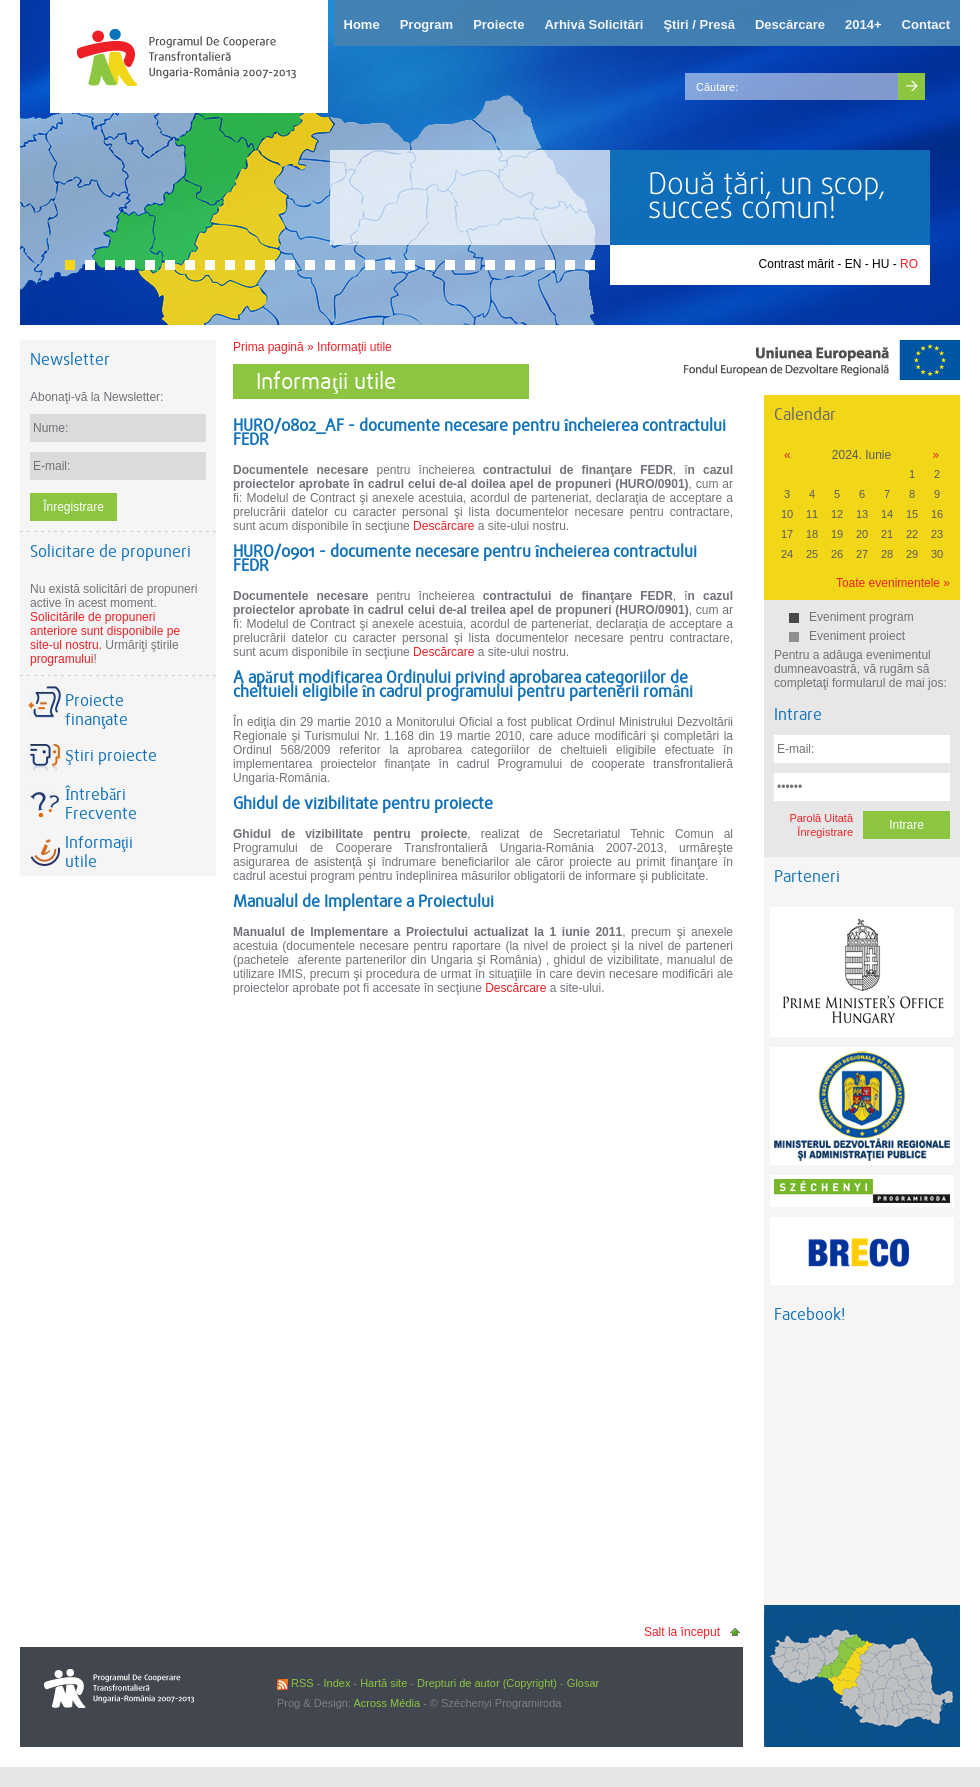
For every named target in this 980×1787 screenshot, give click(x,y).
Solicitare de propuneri (110, 551)
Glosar (583, 1683)
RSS (295, 1683)
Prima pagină (268, 347)
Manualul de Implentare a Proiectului (363, 901)
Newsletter (70, 359)
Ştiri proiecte (111, 755)
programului (61, 659)
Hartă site (383, 1683)
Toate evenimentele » (893, 583)
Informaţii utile (354, 347)
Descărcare (443, 526)
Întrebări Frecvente (101, 804)
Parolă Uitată (821, 818)
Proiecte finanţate (96, 710)
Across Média (386, 1703)
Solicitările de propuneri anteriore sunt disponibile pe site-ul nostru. (105, 631)
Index (336, 1683)
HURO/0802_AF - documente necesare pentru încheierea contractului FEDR (479, 432)
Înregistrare (825, 832)
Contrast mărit (796, 264)
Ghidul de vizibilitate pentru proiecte (363, 803)
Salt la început (682, 1632)
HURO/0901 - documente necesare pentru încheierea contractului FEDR (465, 558)
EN (853, 264)
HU (880, 264)
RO (909, 264)
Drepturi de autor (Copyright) (487, 1683)
